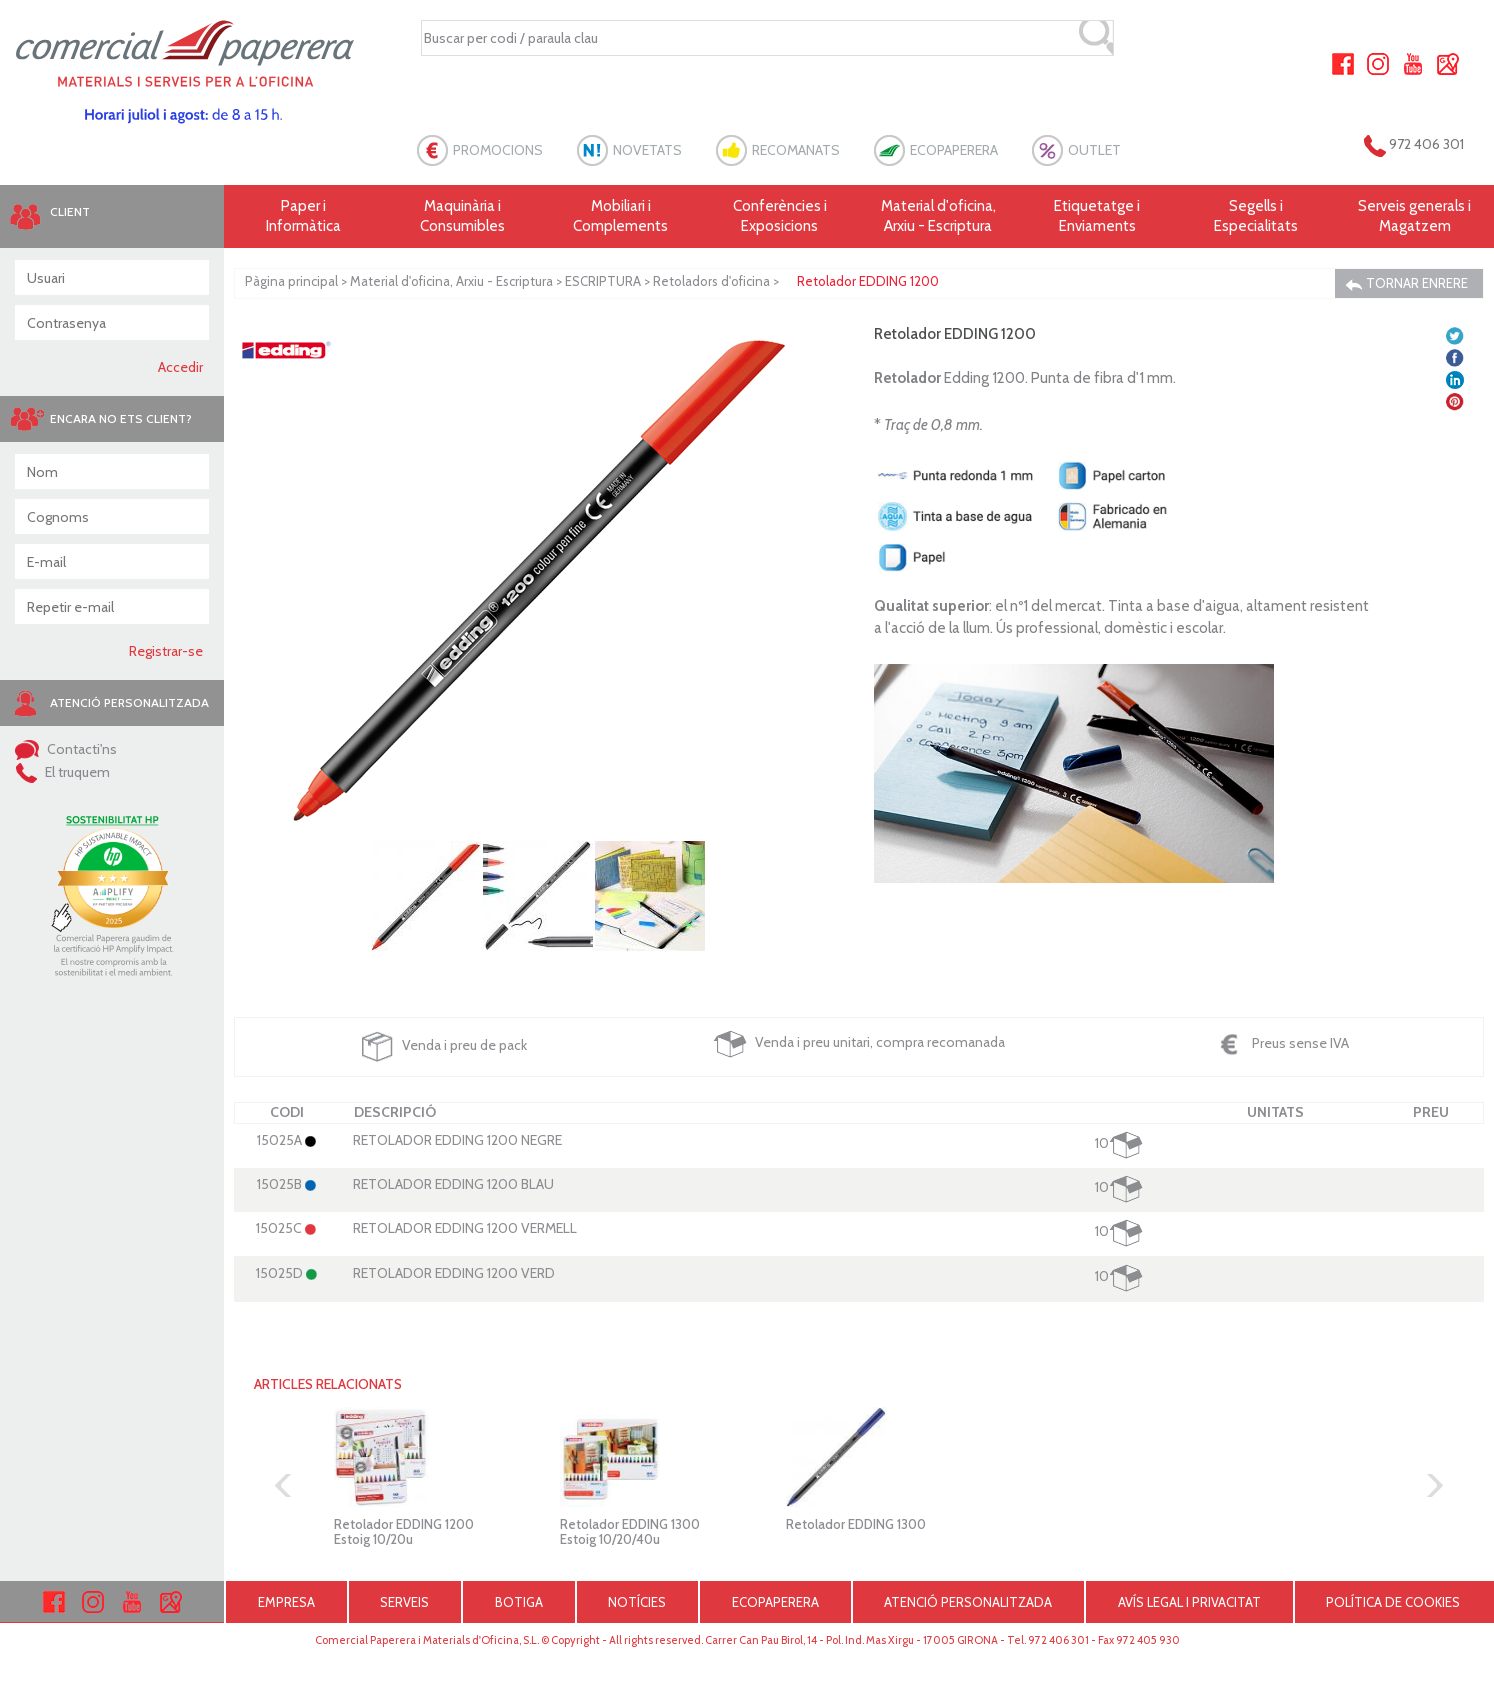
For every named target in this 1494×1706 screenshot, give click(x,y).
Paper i (303, 216)
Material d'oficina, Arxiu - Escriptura (938, 216)
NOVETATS (647, 150)
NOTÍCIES (637, 1602)
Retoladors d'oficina (711, 281)
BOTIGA (519, 1602)
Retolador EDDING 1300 (856, 1524)
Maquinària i (462, 216)
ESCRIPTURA (603, 281)
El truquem (62, 772)
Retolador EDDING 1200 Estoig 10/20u (404, 1531)
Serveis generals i (1414, 216)
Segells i (1256, 216)
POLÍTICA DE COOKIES (1393, 1602)
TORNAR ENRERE (1406, 283)
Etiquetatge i (1097, 216)
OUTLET (1094, 150)
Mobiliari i (621, 216)
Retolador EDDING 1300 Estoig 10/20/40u (630, 1531)
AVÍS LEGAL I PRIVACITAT (1189, 1602)
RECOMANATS (796, 150)
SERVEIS (404, 1602)
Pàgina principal (291, 281)
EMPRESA (286, 1602)
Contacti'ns (66, 749)
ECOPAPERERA (954, 150)
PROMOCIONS (498, 150)
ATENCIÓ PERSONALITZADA (968, 1602)
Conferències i (779, 216)
